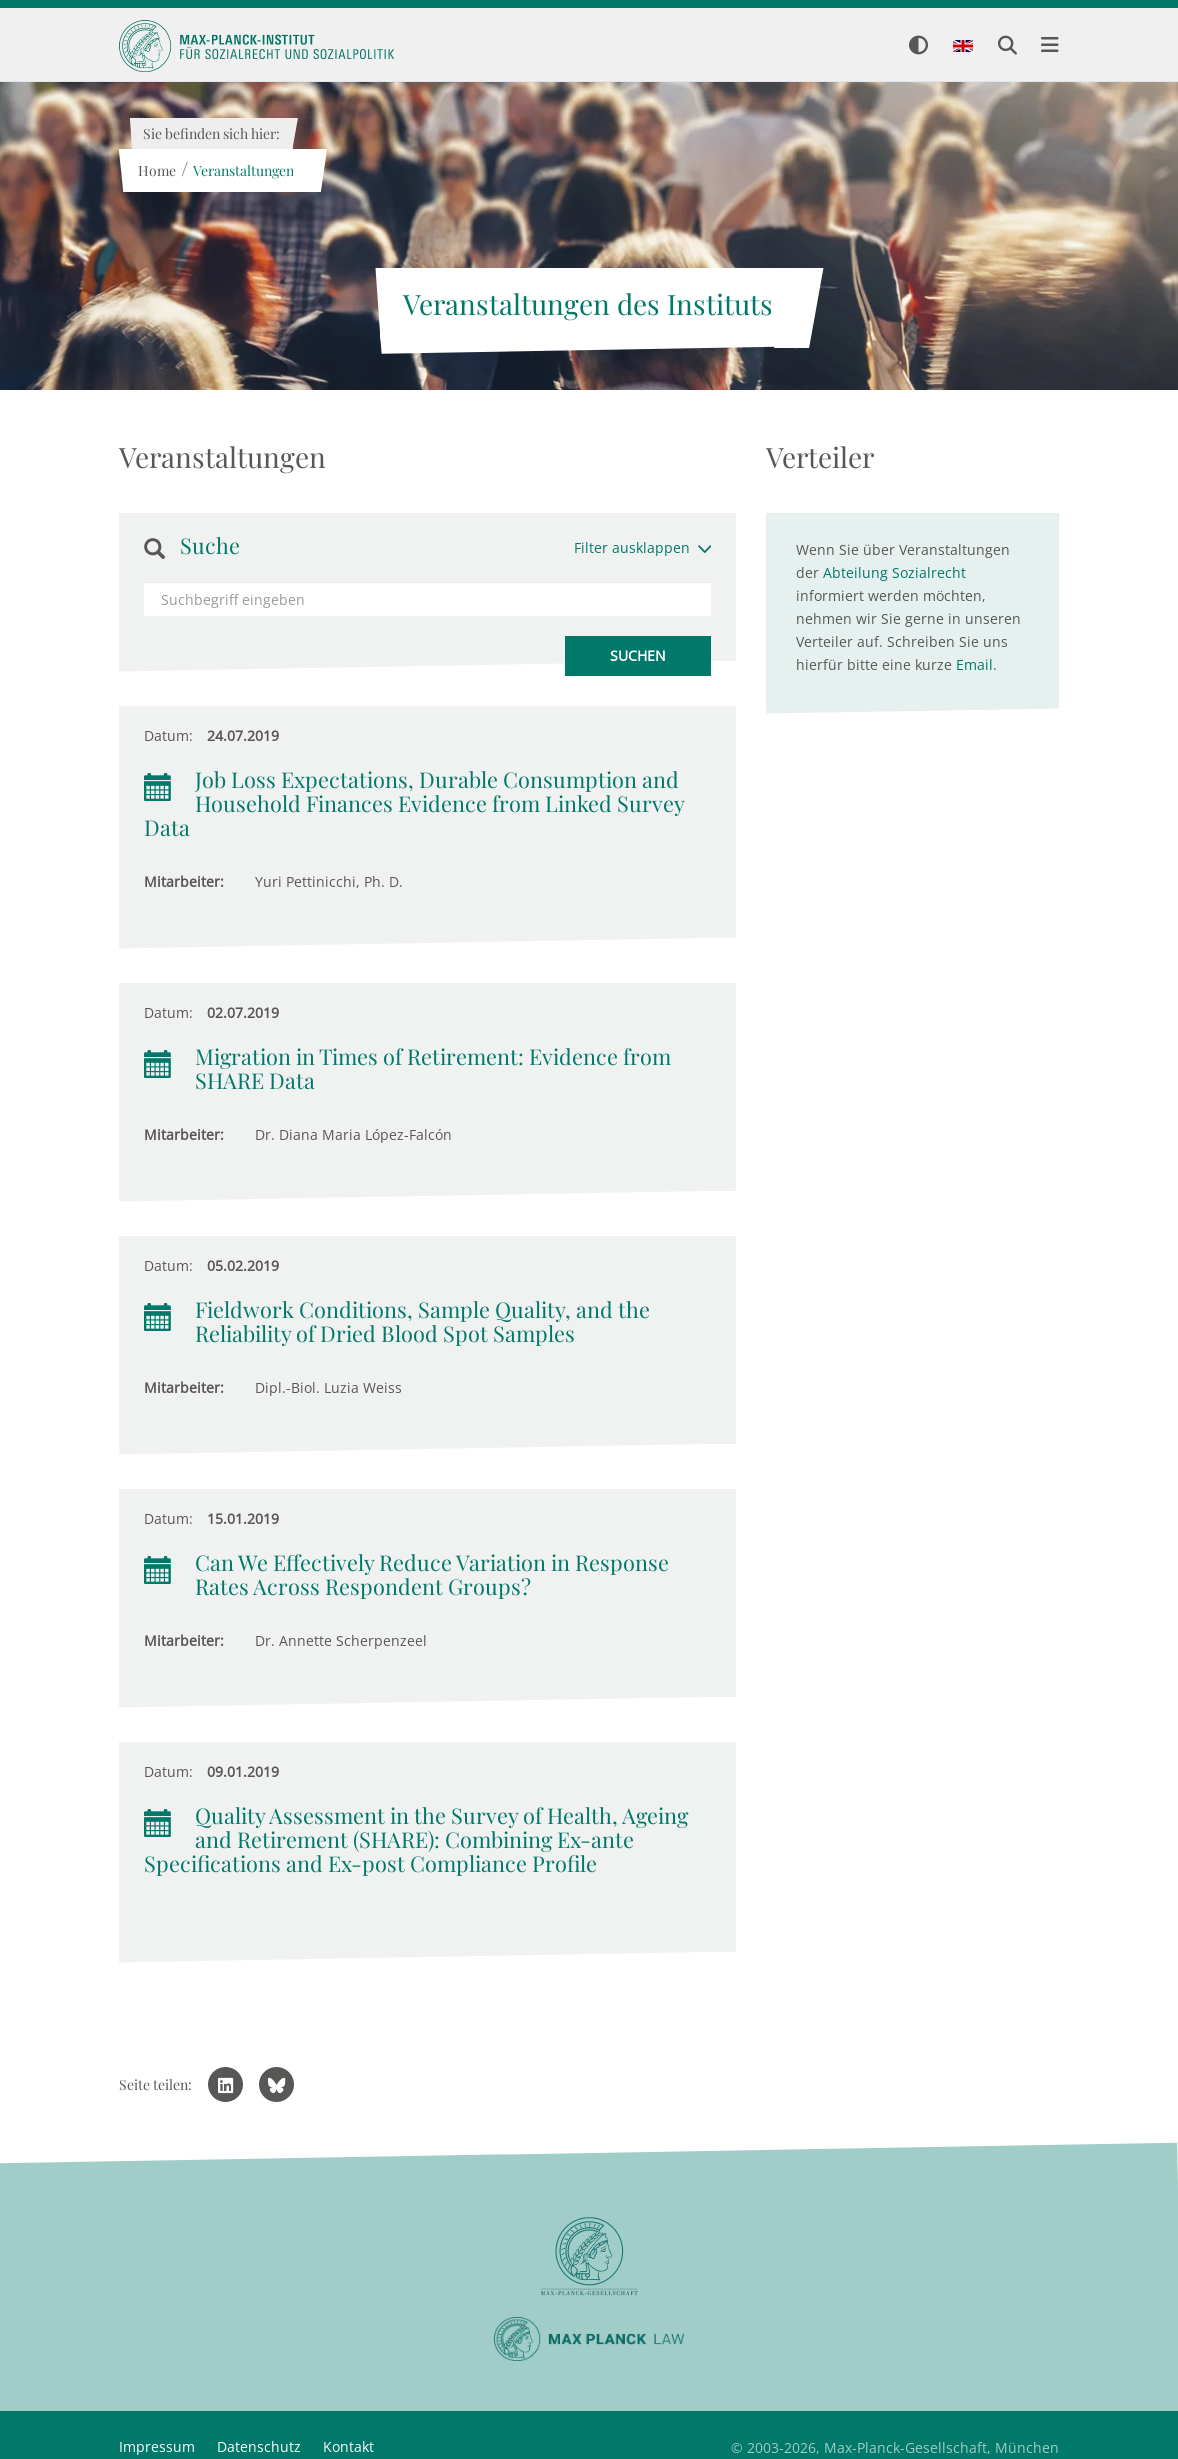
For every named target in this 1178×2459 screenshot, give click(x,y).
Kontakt (348, 2446)
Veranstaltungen (242, 170)
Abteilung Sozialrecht (894, 572)
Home (156, 170)
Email (974, 664)
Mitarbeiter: (184, 881)
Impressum (157, 2446)
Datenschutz (259, 2446)
